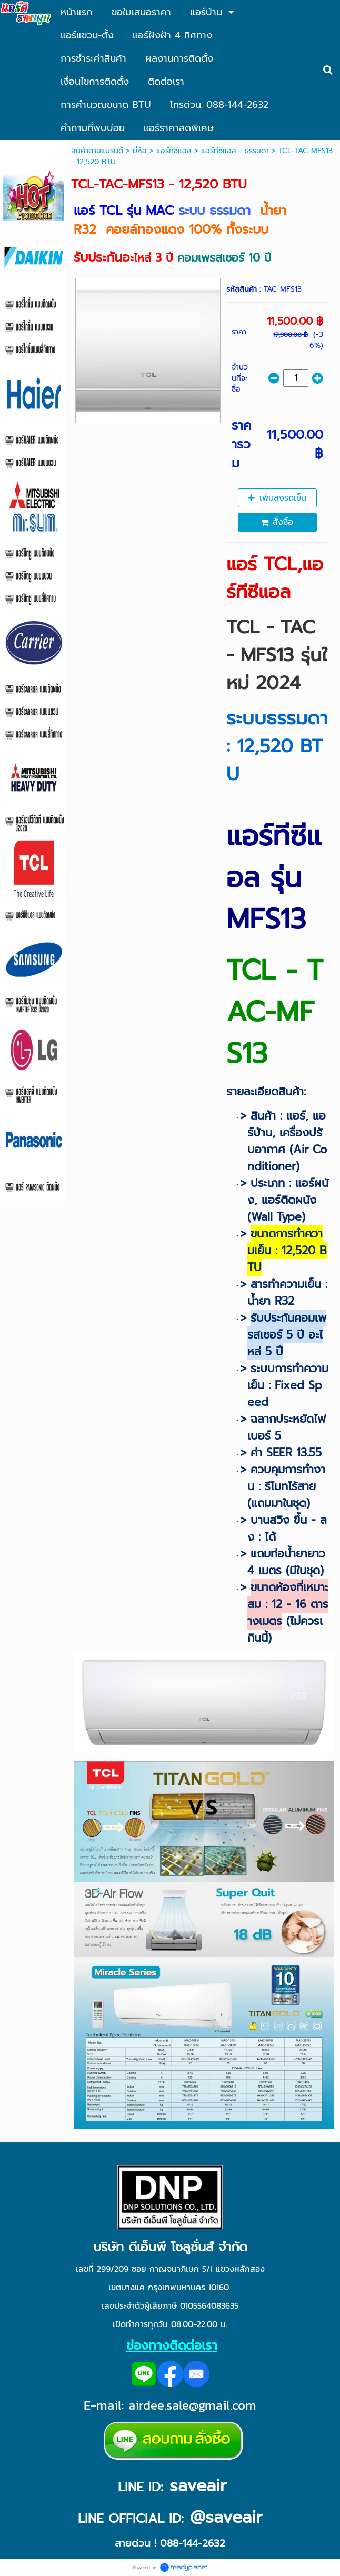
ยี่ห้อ (140, 150)
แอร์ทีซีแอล (174, 150)
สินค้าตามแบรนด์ (97, 150)
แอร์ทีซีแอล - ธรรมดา (235, 150)
